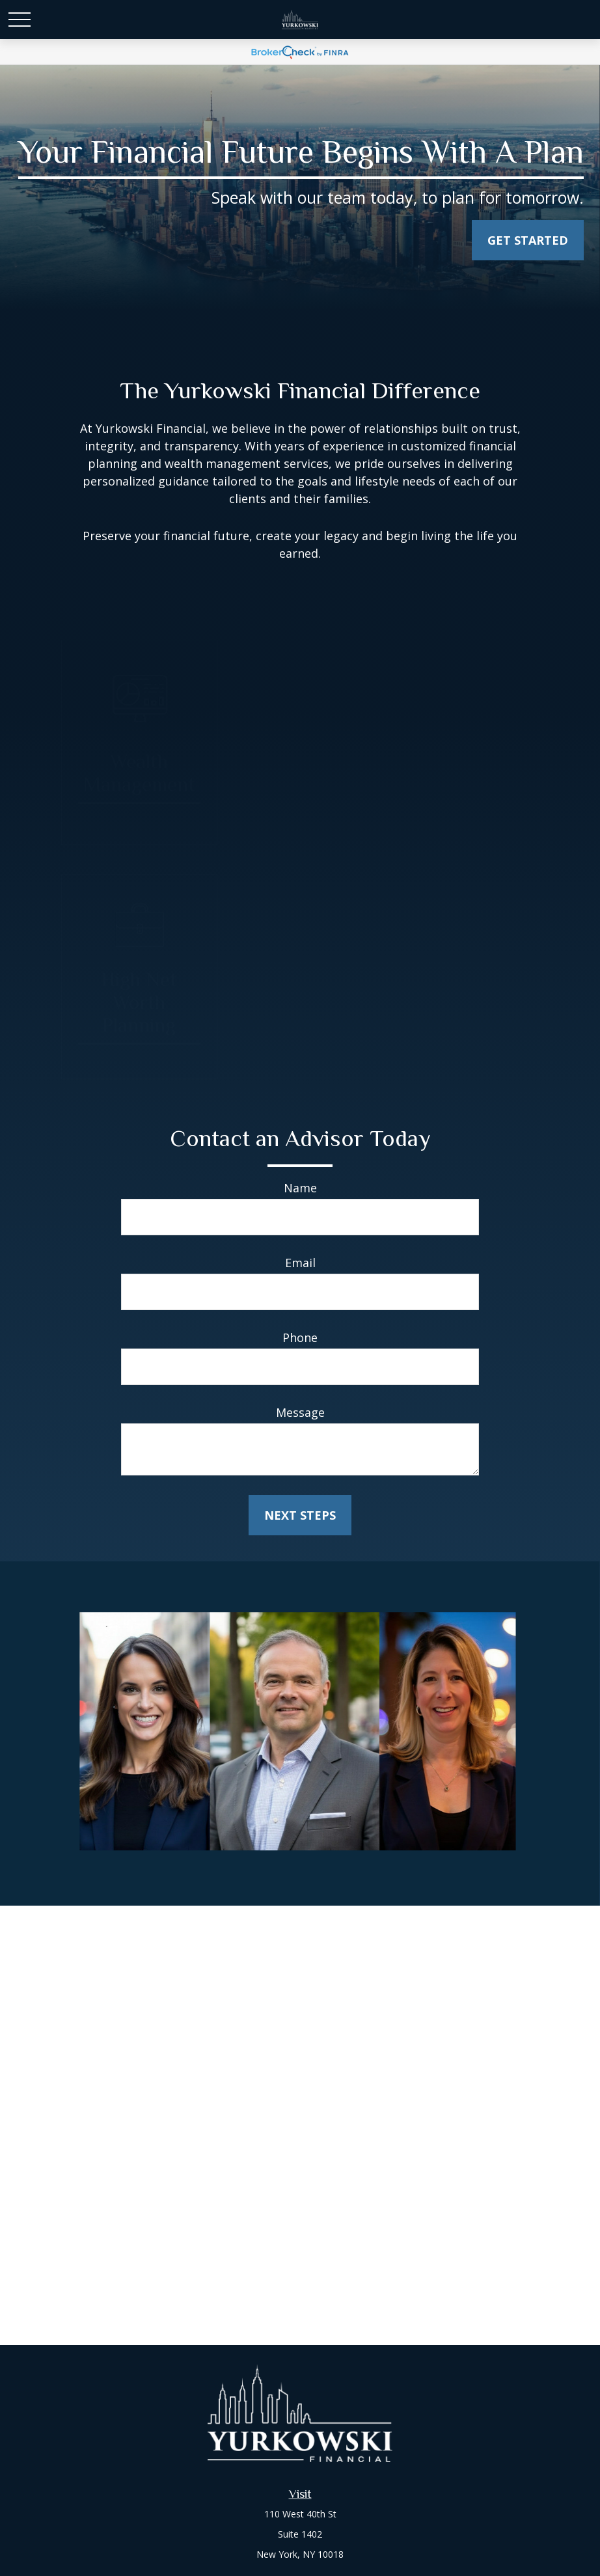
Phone (300, 1337)
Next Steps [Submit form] (300, 1515)
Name (300, 1188)
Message (300, 1412)
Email (300, 1262)
